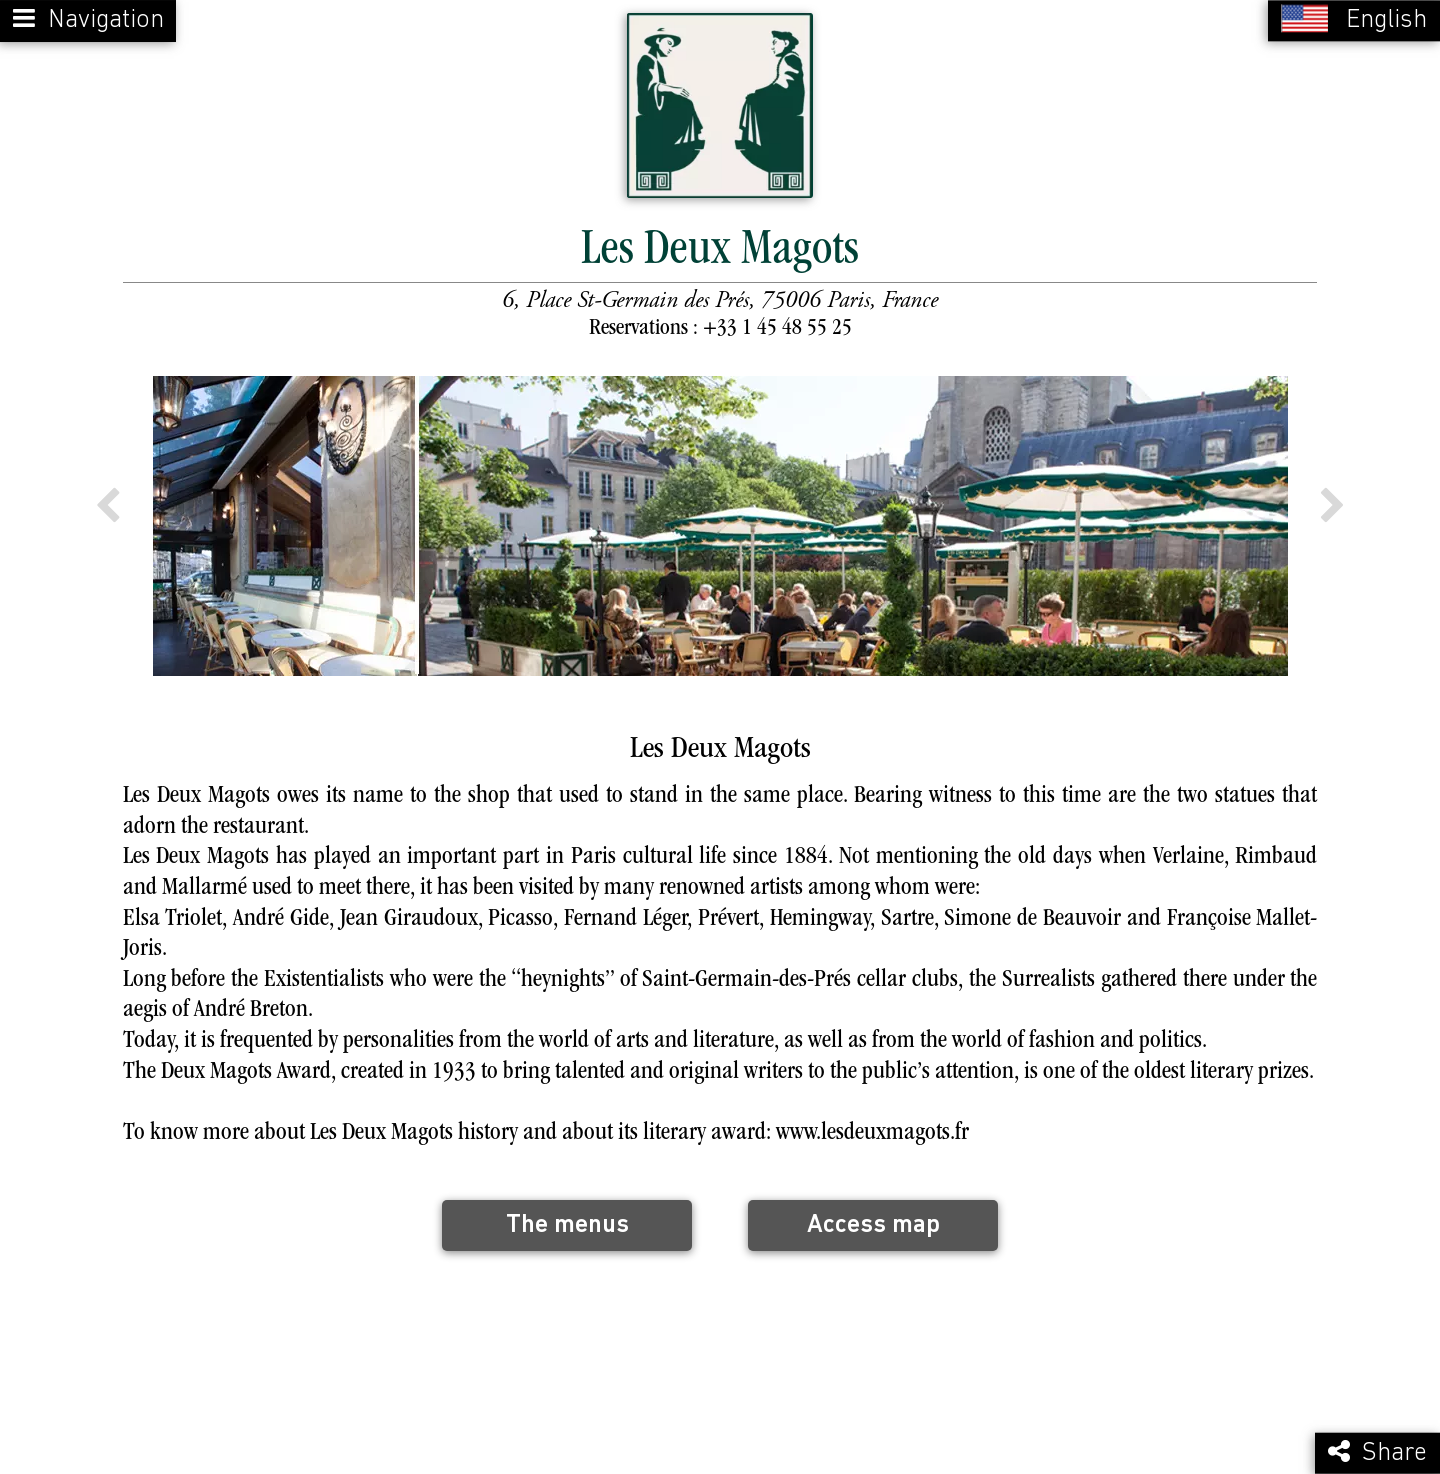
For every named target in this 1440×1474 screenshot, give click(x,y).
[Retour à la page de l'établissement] (719, 103)
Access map (873, 1221)
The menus (567, 1221)
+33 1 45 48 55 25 (777, 325)
